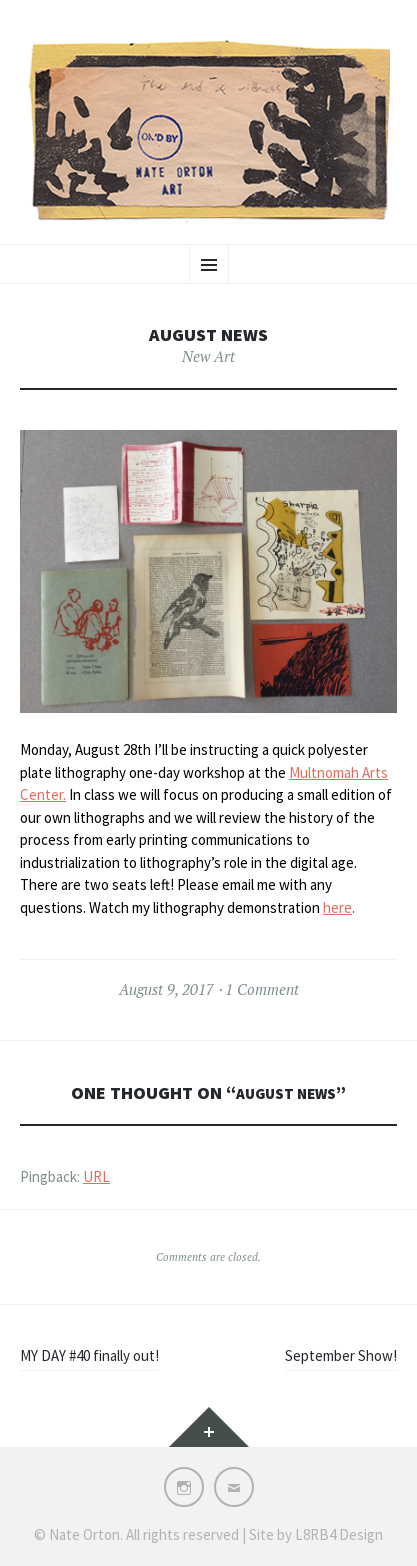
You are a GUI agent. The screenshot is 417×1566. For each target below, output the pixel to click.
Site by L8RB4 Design (316, 1534)
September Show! (341, 1355)
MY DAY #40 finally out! (89, 1355)
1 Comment (262, 989)
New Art (208, 356)
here (337, 907)
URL (96, 1176)
